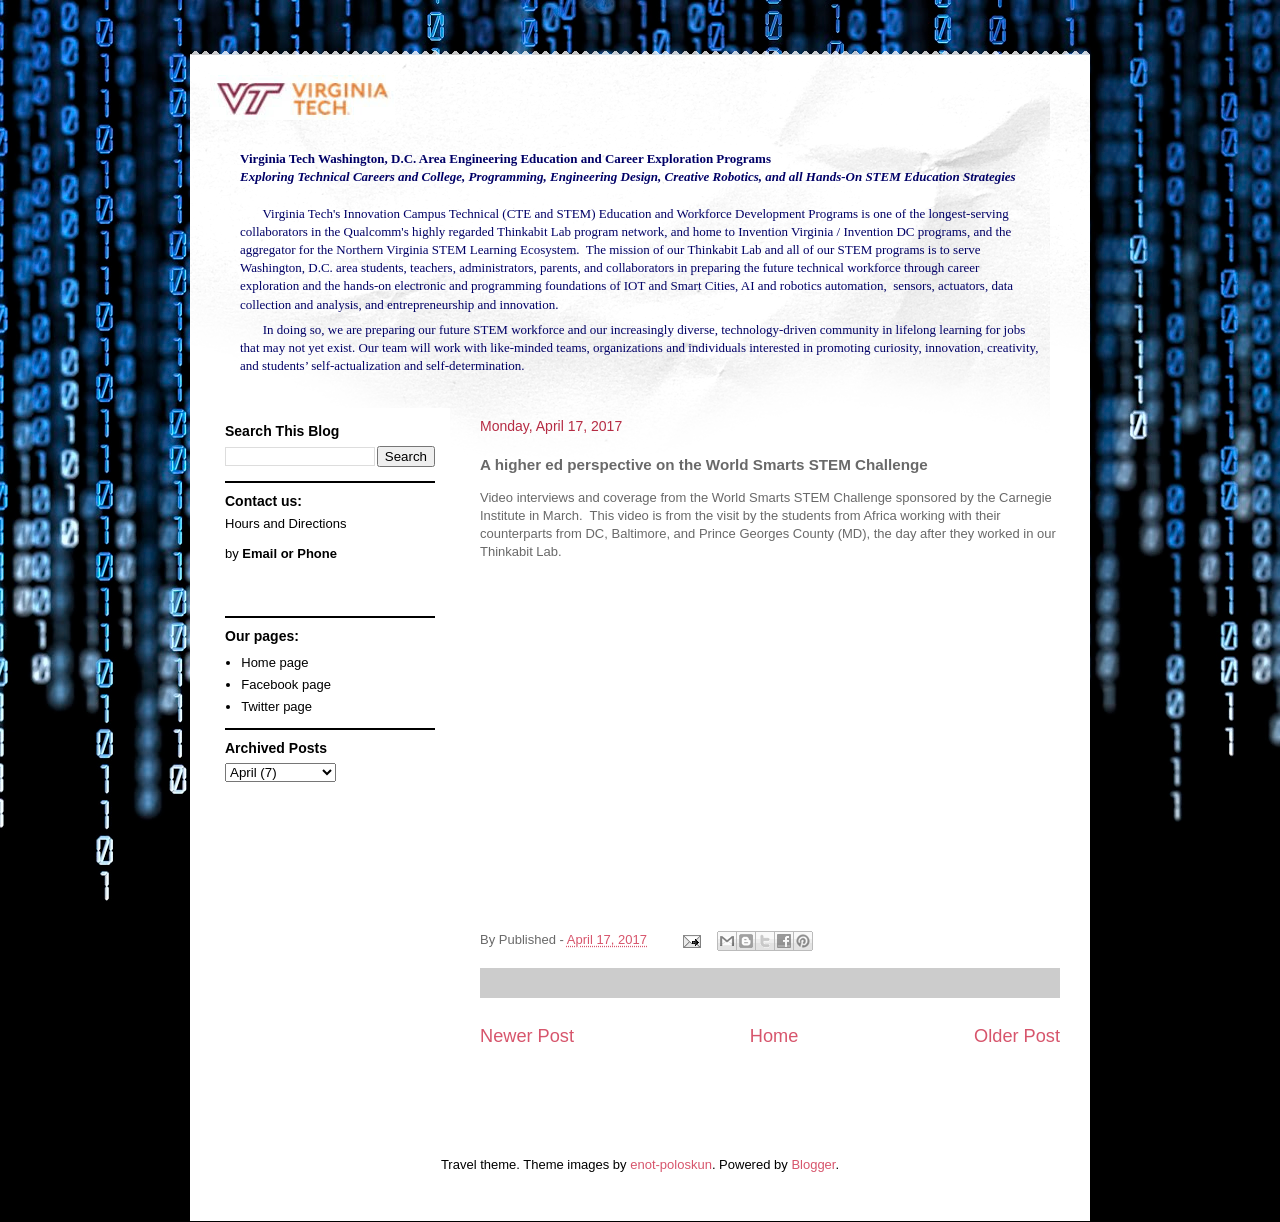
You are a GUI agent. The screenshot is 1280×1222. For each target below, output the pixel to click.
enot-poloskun (671, 1164)
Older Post (1017, 1036)
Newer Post (527, 1036)
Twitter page (276, 706)
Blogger (813, 1164)
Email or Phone (289, 553)
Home (774, 1036)
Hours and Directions (285, 523)
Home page (274, 662)
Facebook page (286, 684)
